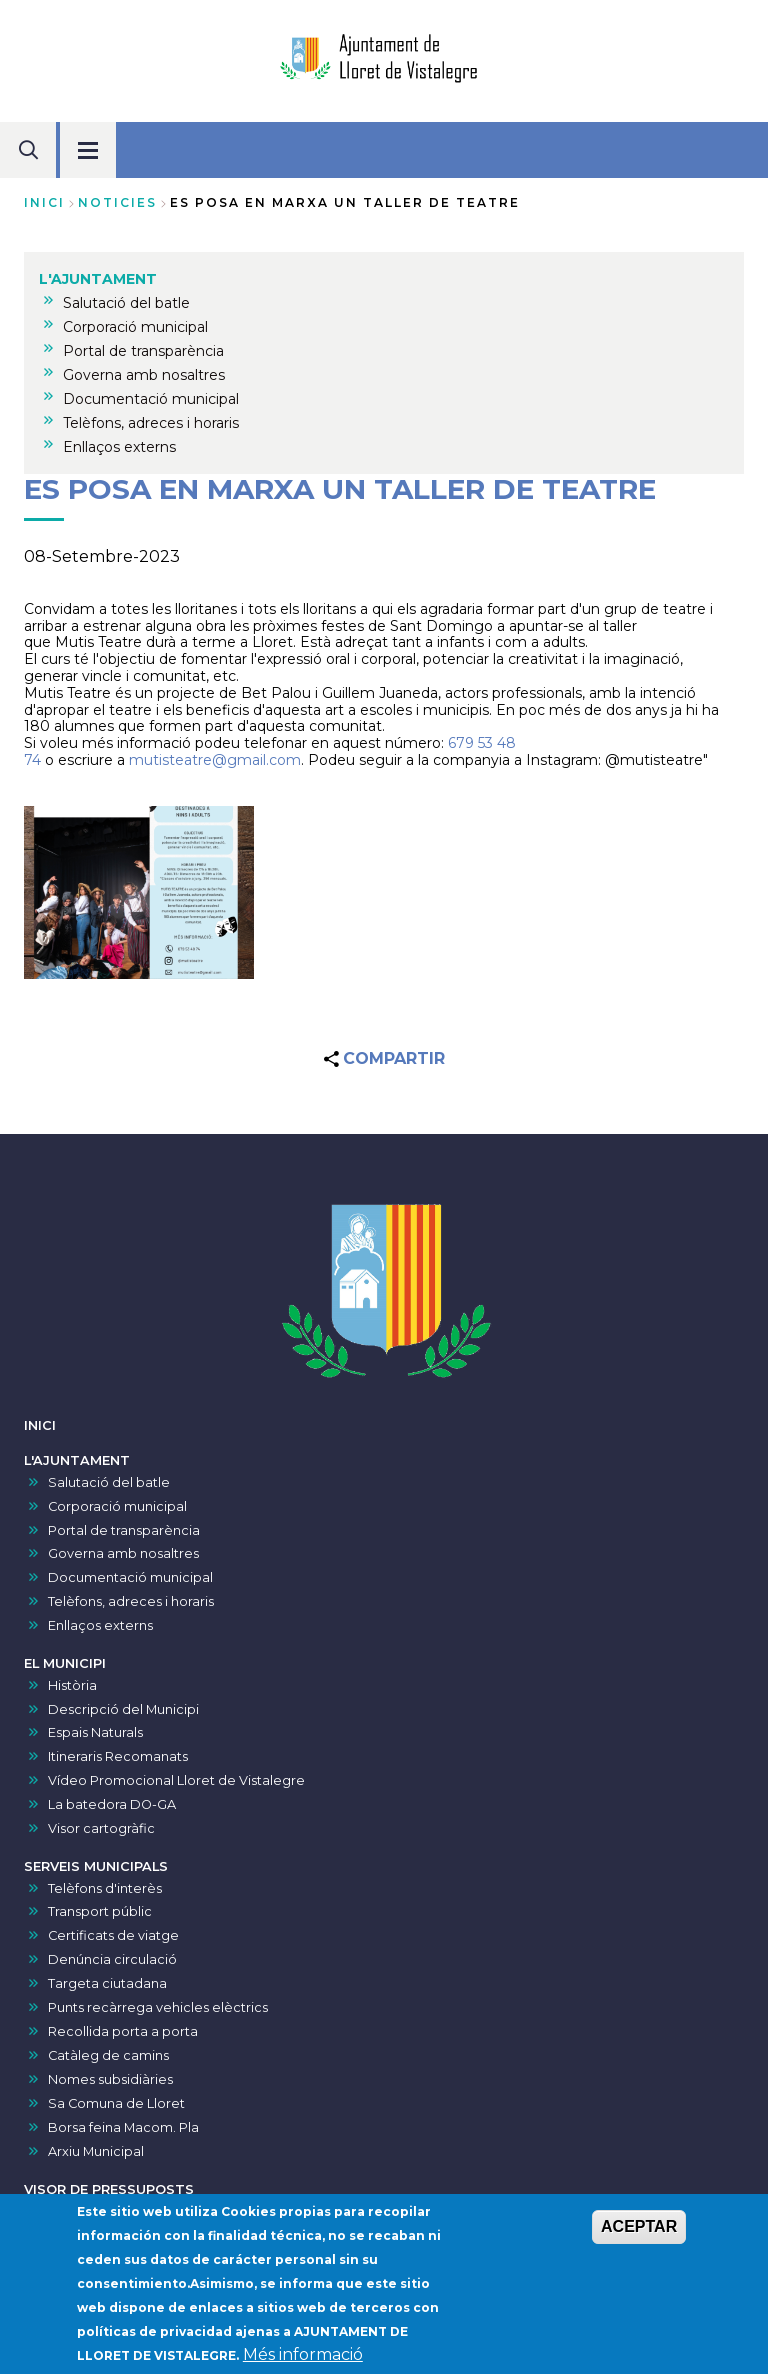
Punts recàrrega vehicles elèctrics (158, 2007)
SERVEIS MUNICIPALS (96, 1866)
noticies (117, 202)
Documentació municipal (130, 1577)
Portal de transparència (124, 1530)
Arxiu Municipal (96, 2151)
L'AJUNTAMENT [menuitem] (98, 279)
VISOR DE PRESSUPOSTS (109, 2189)
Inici (44, 202)
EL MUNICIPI (65, 1663)
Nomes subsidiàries (110, 2079)
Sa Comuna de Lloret (116, 2103)
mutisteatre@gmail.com (215, 760)
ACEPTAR (639, 2232)
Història (72, 1685)
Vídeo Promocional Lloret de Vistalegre (176, 1780)
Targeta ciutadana (107, 1983)
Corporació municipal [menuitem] (135, 327)
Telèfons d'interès (105, 1888)
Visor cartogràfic (101, 1828)
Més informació (303, 2360)
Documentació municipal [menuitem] (151, 399)
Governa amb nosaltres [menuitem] (144, 375)
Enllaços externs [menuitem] (119, 447)
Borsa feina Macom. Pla (123, 2127)
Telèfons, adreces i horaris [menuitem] (151, 423)
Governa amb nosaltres (123, 1553)
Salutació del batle (109, 1482)
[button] (139, 892)
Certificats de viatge (113, 1935)
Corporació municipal (117, 1506)
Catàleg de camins (108, 2055)
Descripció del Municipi (123, 1709)
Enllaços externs (100, 1625)
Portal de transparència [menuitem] (143, 351)
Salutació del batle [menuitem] (126, 303)
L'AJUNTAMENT (77, 1460)
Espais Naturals (95, 1732)
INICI (40, 1425)
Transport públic (100, 1911)
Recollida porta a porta (123, 2031)
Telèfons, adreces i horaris (131, 1601)
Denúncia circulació (112, 1959)
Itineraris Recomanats (118, 1756)
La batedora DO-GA (112, 1804)
